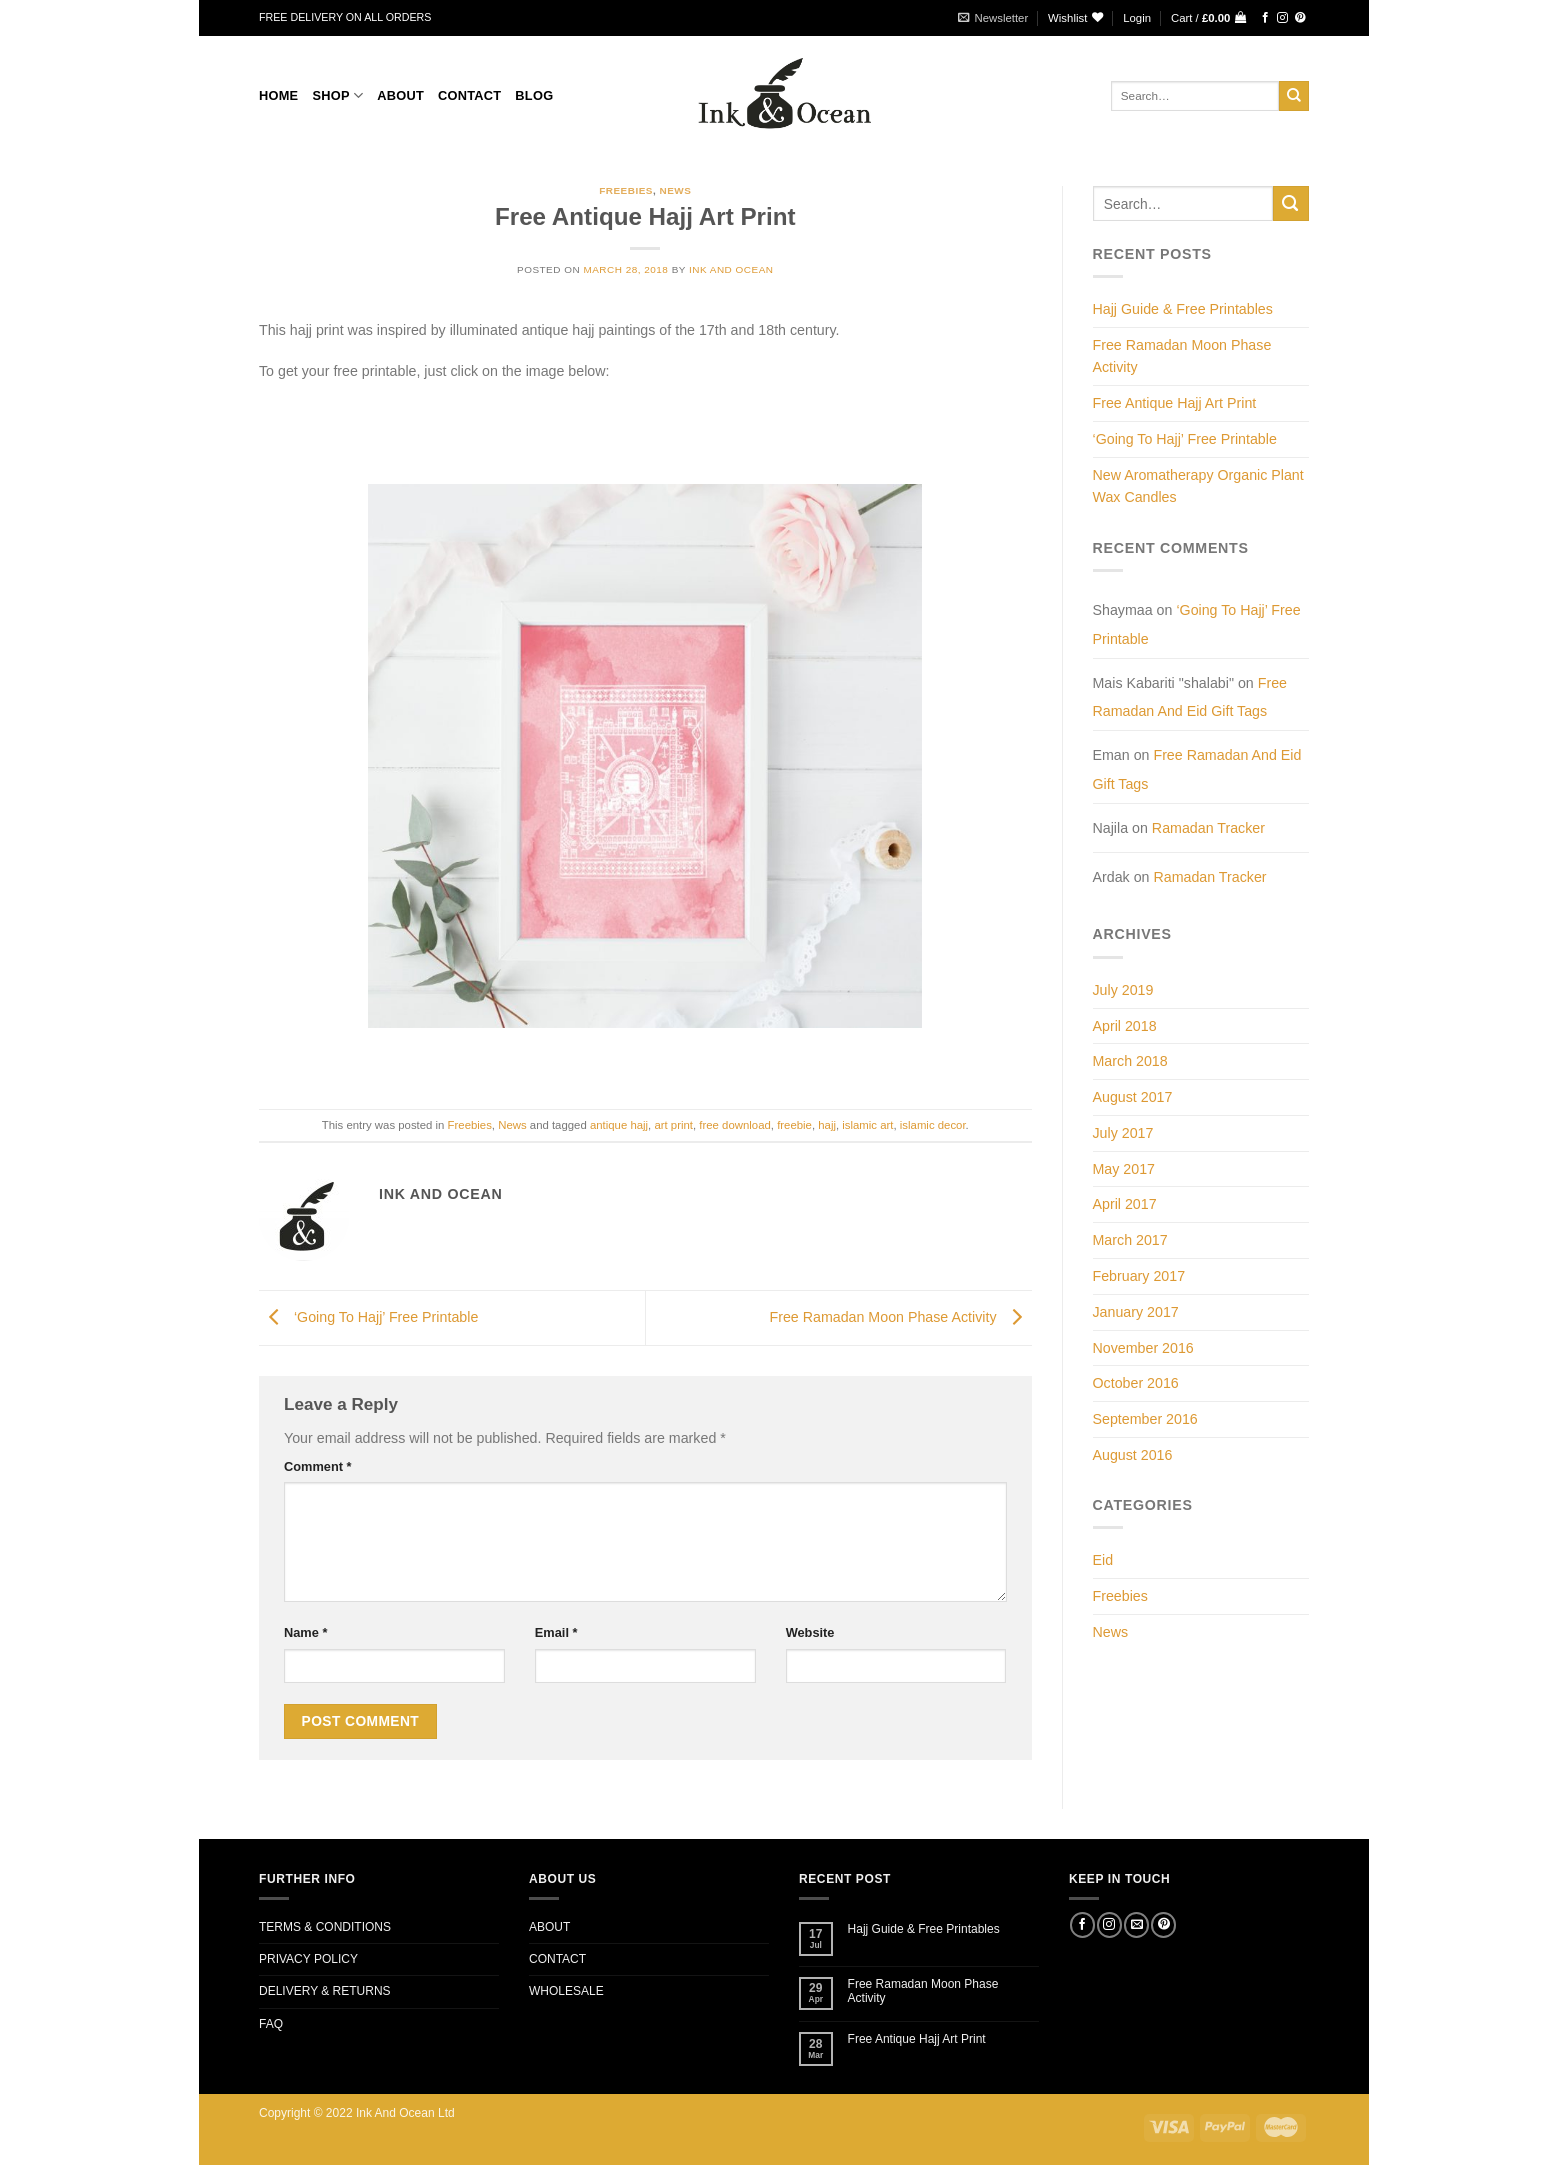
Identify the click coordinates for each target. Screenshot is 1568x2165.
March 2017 (1130, 1240)
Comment (318, 1466)
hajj (827, 1125)
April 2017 (1125, 1204)
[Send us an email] (1136, 1925)
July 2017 (1123, 1133)
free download (734, 1125)
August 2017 (1133, 1097)
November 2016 (1143, 1348)
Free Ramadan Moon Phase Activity (900, 1317)
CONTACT (469, 95)
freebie (794, 1125)
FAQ (271, 2024)
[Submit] (1294, 96)
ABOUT (549, 1927)
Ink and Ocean (731, 269)
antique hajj (619, 1125)
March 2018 (1130, 1061)
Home (278, 95)
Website (810, 1632)
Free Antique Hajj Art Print (1175, 403)
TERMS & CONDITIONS (325, 1927)
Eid (1103, 1560)
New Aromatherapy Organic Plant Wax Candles (1198, 486)
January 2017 (1136, 1312)
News (675, 190)
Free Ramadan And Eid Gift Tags (1190, 697)
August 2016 (1133, 1455)
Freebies (626, 190)
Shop (337, 95)
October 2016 (1136, 1383)
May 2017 (1124, 1169)
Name (305, 1632)
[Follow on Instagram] (1282, 18)
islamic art (867, 1125)
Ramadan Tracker (1208, 828)
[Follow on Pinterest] (1300, 18)
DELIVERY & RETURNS (325, 1991)
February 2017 (1139, 1276)
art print (673, 1125)
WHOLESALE (566, 1991)
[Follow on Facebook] (1265, 18)
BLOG (534, 95)
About (400, 95)
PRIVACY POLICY (308, 1959)
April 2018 (1125, 1026)
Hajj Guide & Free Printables (1183, 309)
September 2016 (1145, 1419)
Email (556, 1632)
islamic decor (933, 1125)
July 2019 (1123, 990)
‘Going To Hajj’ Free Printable (368, 1317)
